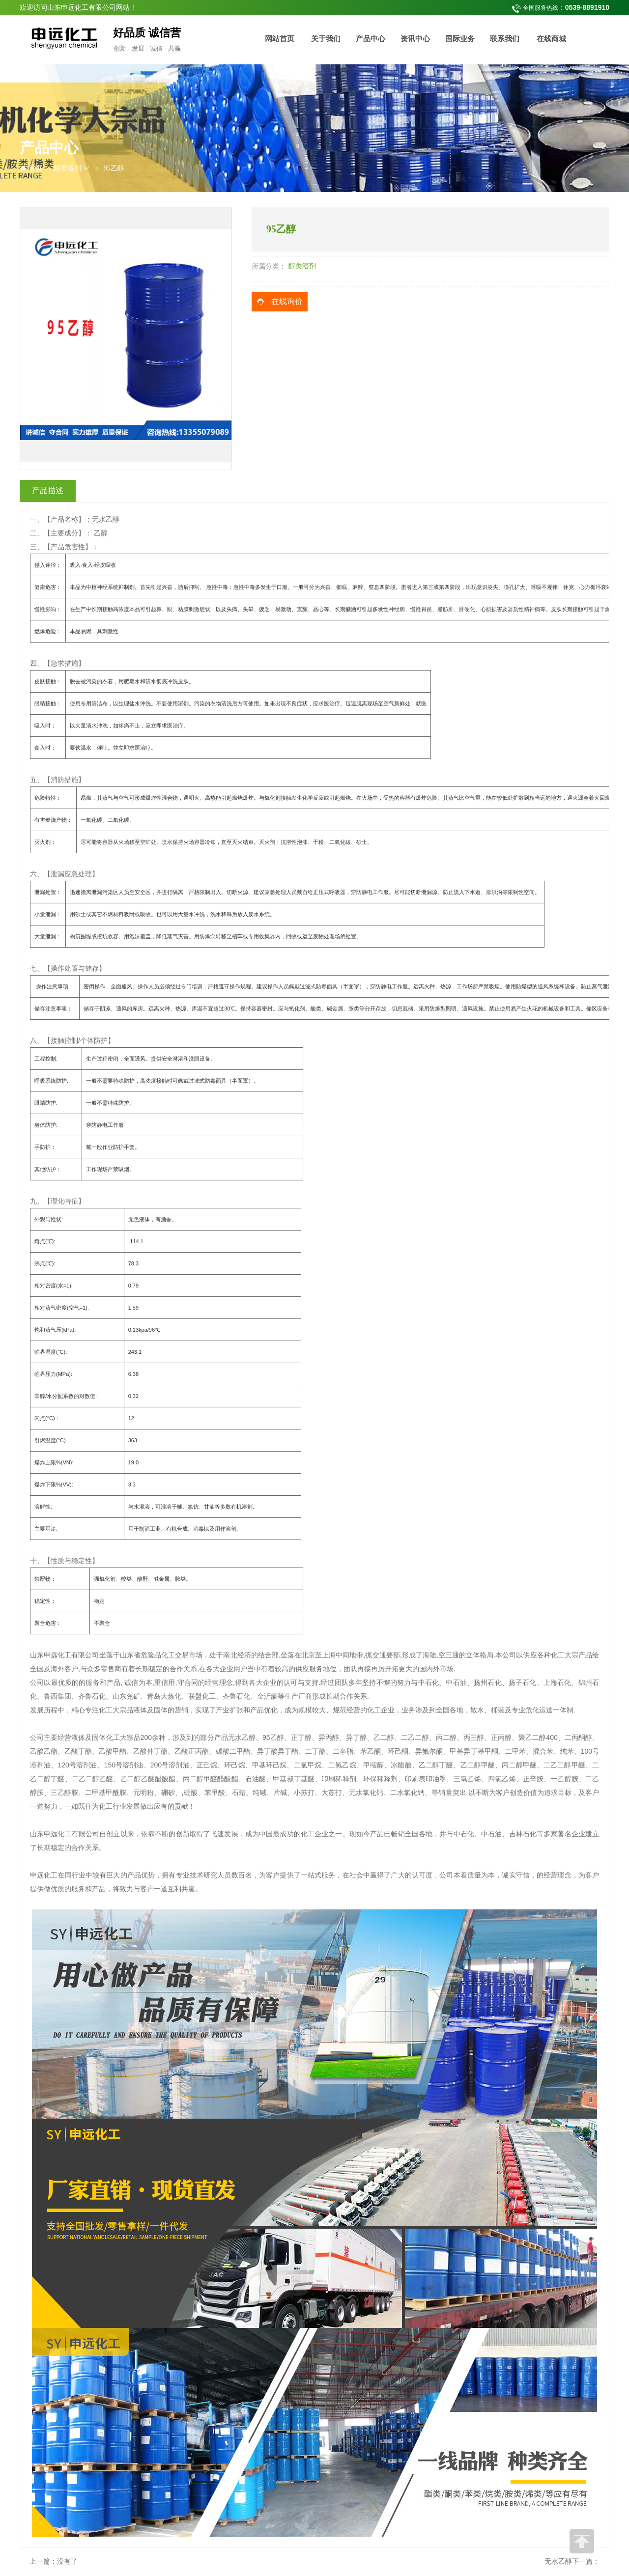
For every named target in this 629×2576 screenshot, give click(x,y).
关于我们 (326, 39)
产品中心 (370, 39)
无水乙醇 (558, 2561)
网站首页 (279, 39)
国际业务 (460, 39)
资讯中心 (415, 39)
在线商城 (551, 39)
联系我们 (504, 39)
